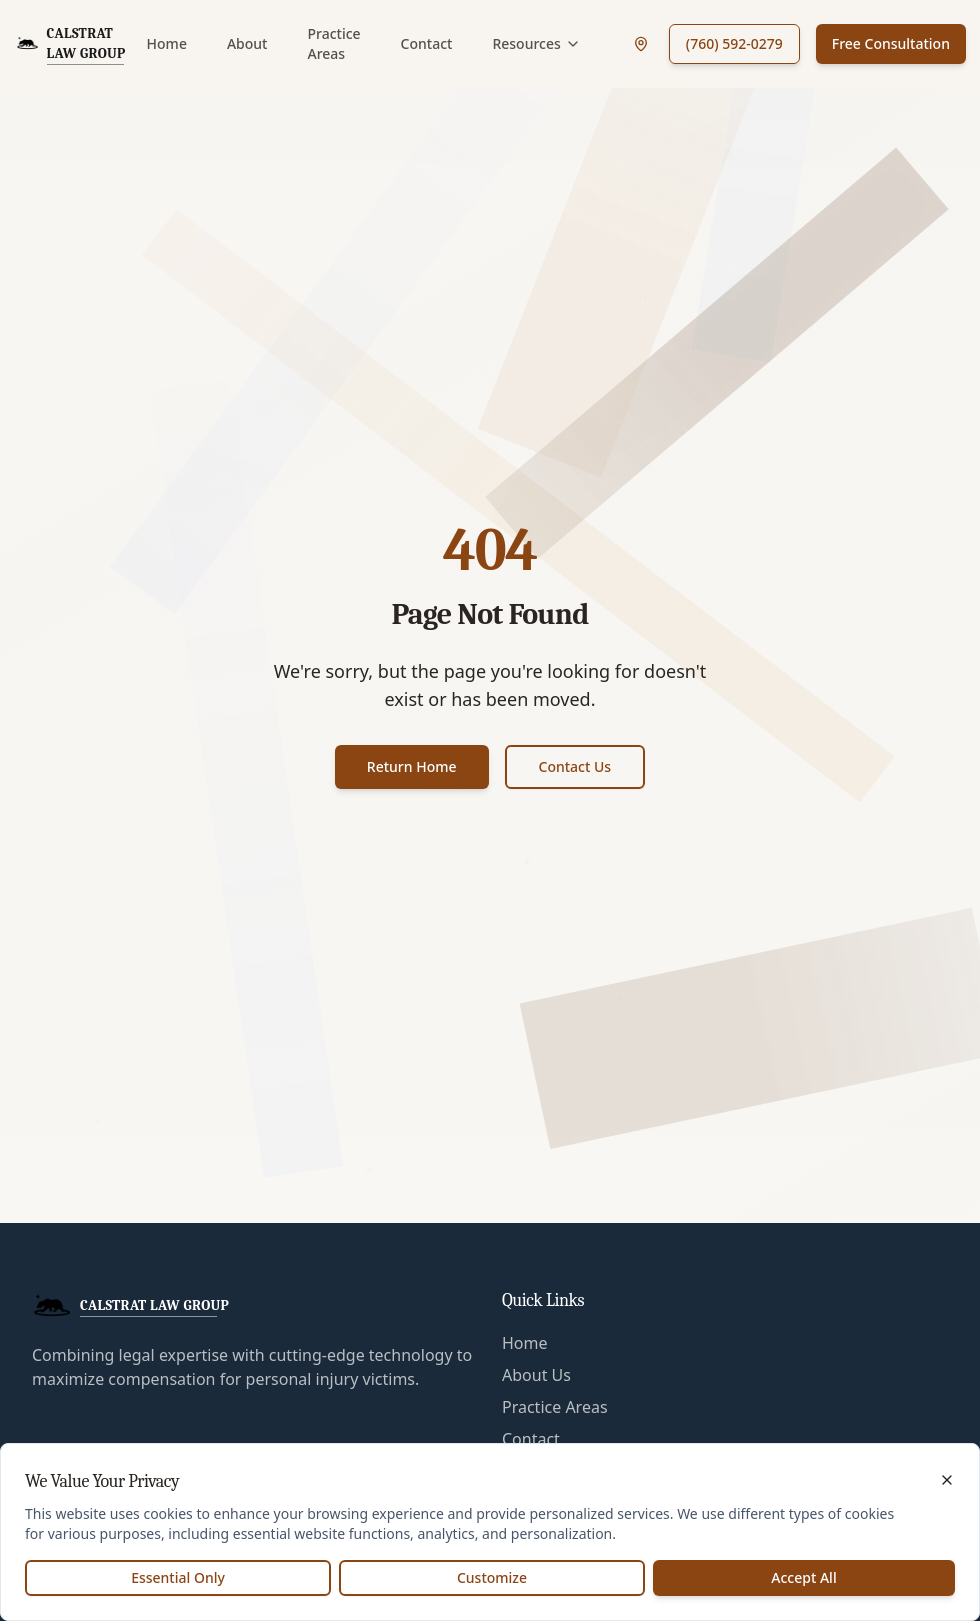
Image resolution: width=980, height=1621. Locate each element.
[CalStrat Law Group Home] (73, 44)
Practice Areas (333, 43)
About (247, 43)
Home (167, 43)
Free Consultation (891, 43)
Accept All (803, 1577)
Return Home (412, 766)
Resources (536, 43)
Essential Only (178, 1577)
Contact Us (575, 766)
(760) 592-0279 (734, 43)
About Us (536, 1375)
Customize (492, 1577)
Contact (427, 43)
